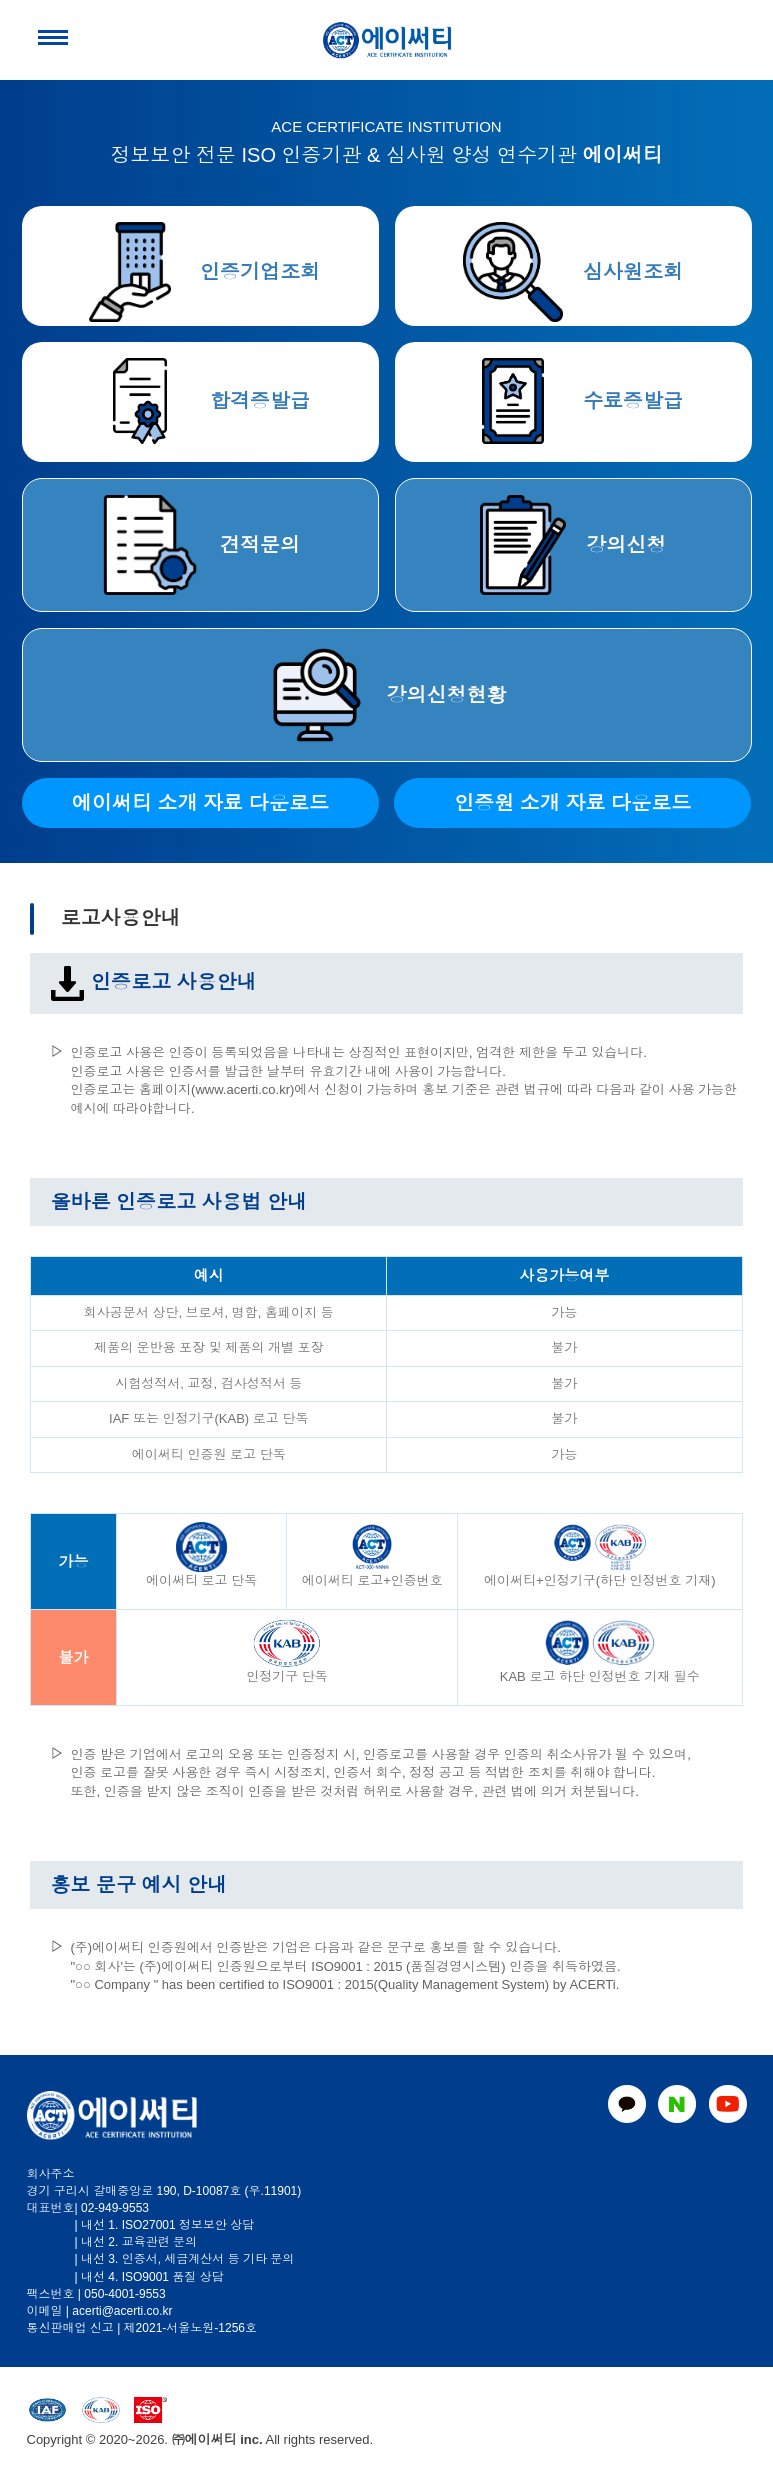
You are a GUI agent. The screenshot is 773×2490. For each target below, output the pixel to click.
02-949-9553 (115, 2208)
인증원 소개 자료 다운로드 (572, 803)
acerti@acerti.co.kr (122, 2311)
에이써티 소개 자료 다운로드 (200, 803)
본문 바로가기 (0, 0)
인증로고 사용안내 (153, 982)
